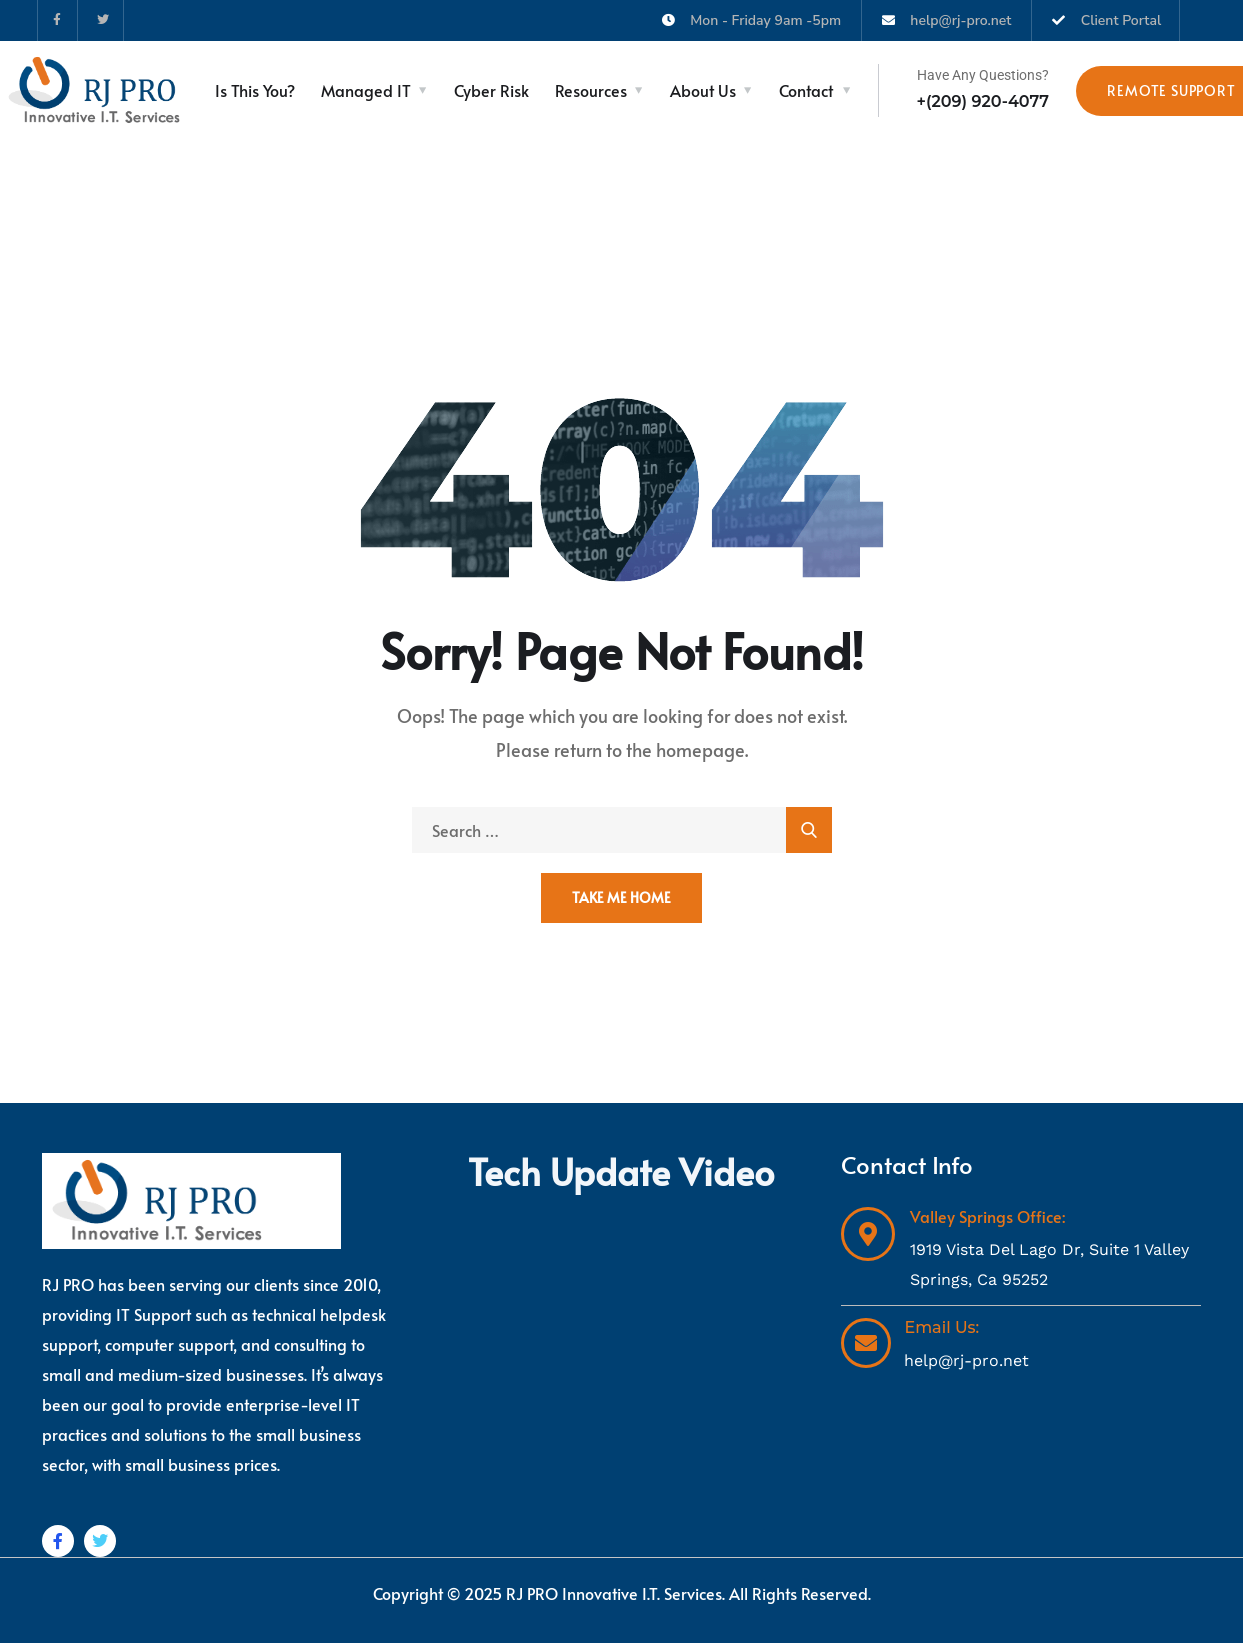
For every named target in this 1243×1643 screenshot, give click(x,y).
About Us (703, 90)
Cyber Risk (491, 90)
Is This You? (255, 90)
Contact (806, 90)
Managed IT (366, 90)
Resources (591, 90)
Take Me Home (621, 897)
